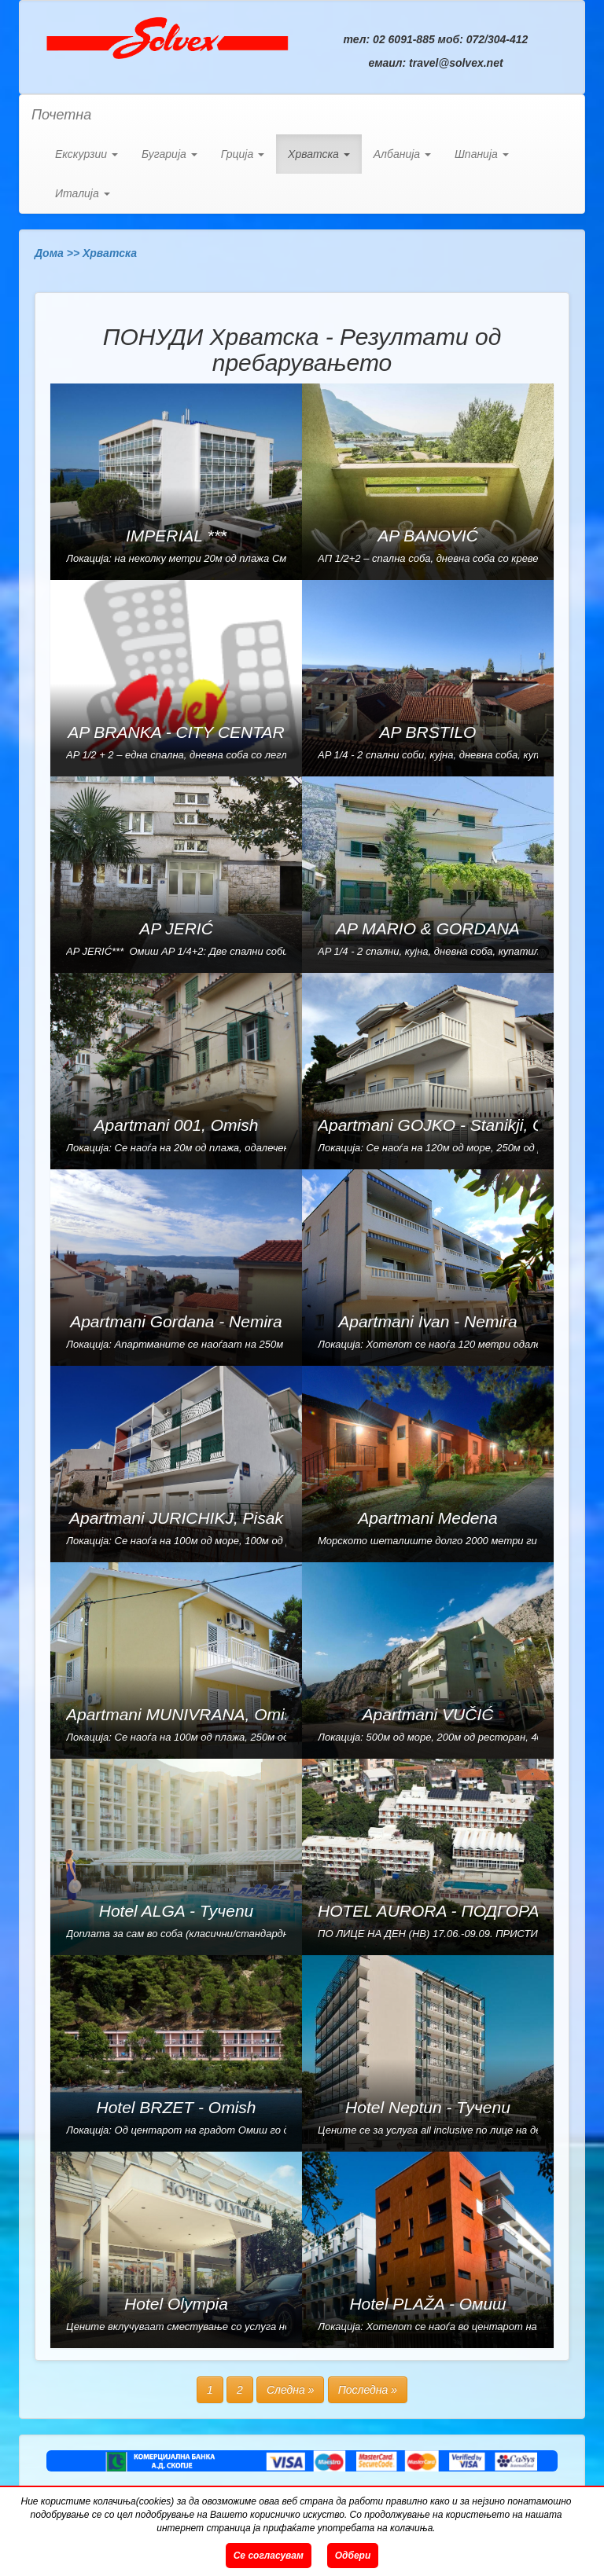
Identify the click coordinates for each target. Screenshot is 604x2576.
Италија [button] (82, 193)
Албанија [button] (402, 154)
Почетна (61, 115)
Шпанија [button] (482, 154)
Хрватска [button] (319, 154)
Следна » (291, 2389)
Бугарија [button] (169, 154)
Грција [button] (242, 154)
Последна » (367, 2389)
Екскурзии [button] (86, 154)
